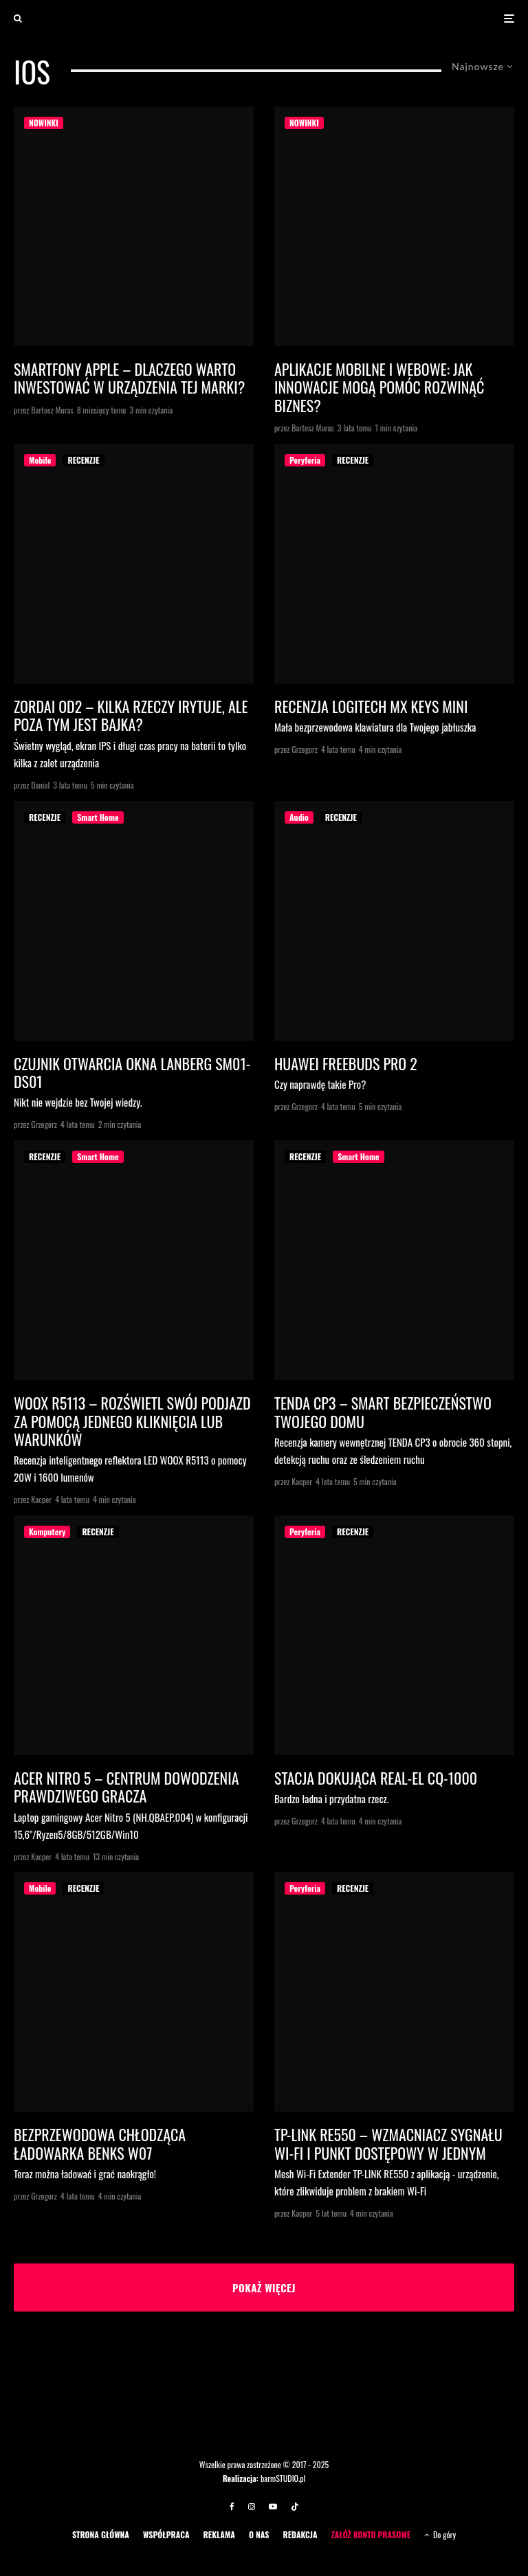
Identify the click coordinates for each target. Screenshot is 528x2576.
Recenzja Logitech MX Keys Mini (371, 706)
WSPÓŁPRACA (166, 2534)
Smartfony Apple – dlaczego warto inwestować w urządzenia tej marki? (129, 378)
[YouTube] (273, 2507)
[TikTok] (295, 2507)
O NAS (259, 2534)
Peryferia (304, 460)
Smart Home (97, 817)
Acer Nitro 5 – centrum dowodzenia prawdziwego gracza (126, 1787)
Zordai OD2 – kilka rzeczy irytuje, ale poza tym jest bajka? (131, 715)
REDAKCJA (300, 2534)
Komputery (47, 1531)
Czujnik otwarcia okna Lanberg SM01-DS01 (132, 1072)
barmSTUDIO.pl (283, 2478)
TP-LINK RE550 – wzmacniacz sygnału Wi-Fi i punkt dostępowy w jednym (388, 2143)
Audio (299, 817)
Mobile (40, 460)
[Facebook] (232, 2507)
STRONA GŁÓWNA (100, 2534)
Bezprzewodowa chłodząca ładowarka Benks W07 (100, 2143)
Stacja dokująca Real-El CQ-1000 (375, 1778)
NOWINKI (43, 122)
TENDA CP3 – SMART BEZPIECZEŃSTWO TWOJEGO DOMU (383, 1412)
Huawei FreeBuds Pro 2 (345, 1063)
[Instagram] (251, 2507)
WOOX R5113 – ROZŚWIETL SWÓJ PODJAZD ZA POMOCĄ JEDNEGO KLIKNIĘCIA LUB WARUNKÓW (132, 1421)
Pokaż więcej (264, 2287)
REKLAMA (219, 2534)
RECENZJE (83, 460)
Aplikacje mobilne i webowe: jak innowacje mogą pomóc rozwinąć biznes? (379, 387)
